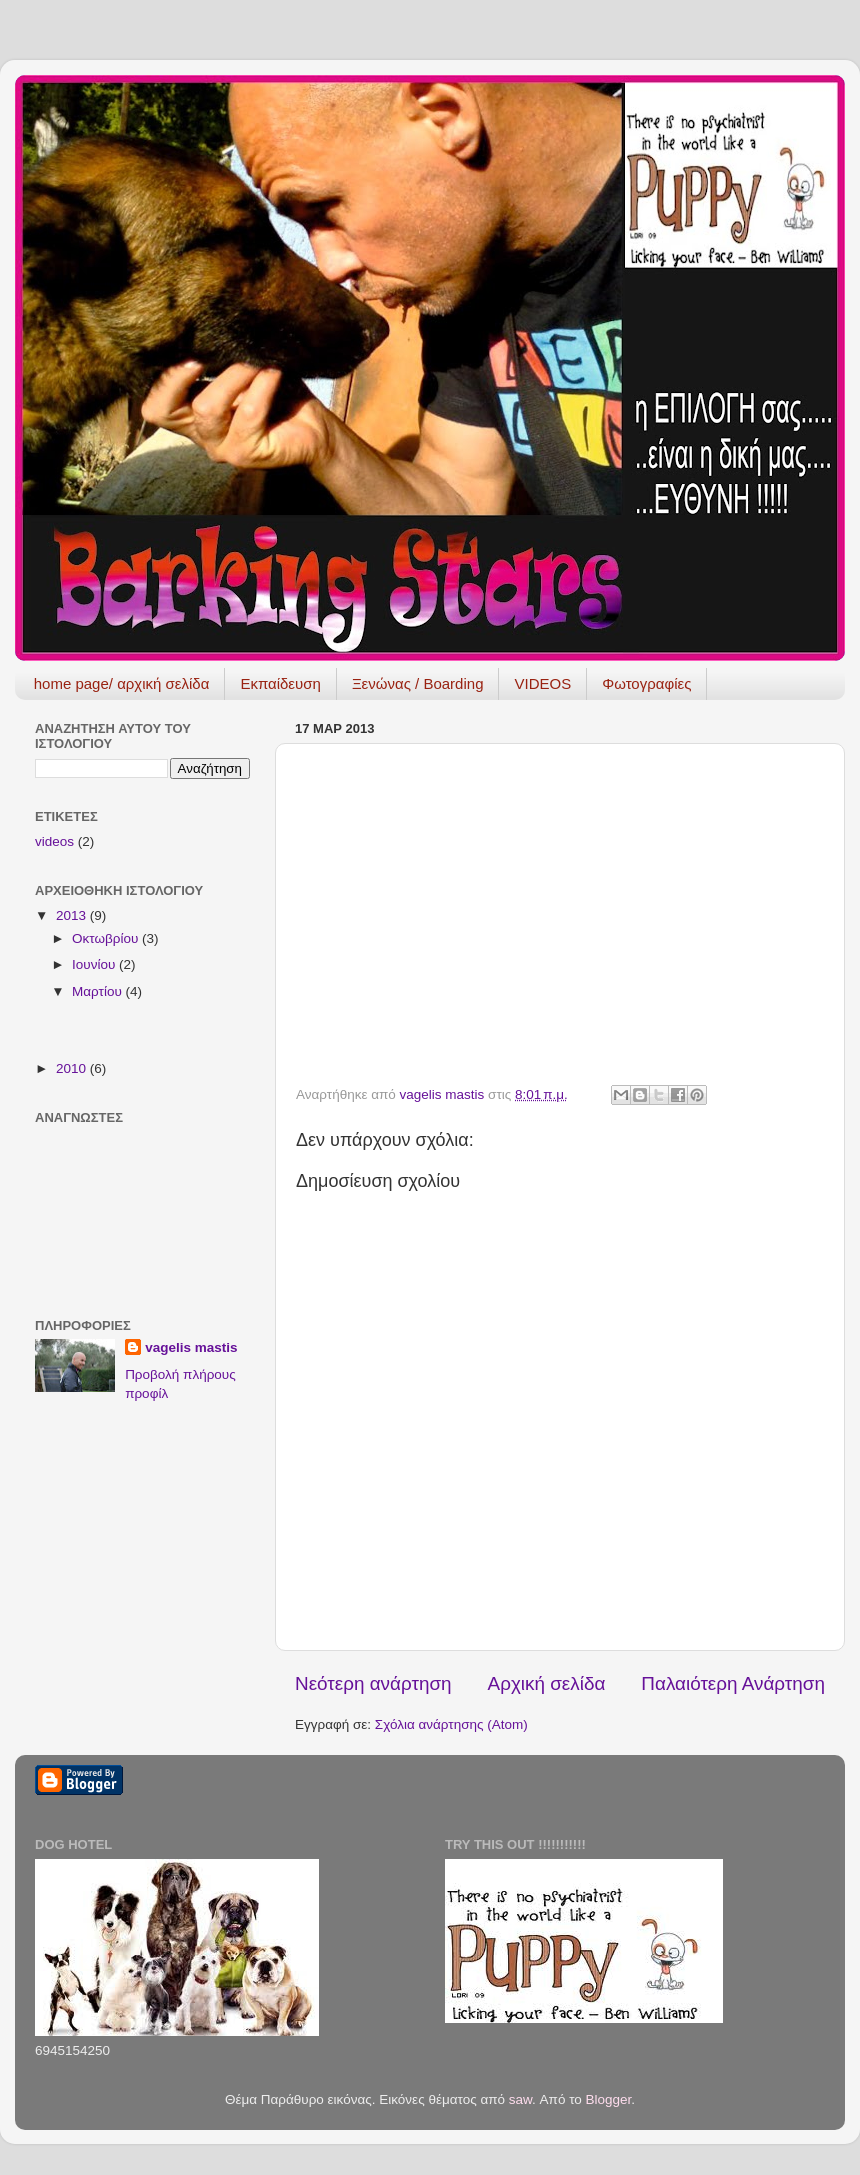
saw (520, 2099)
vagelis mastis (191, 1347)
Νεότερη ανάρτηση (373, 1683)
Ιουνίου (95, 964)
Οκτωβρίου (107, 938)
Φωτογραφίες (646, 683)
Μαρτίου (99, 991)
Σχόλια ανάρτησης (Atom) (451, 1724)
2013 (73, 915)
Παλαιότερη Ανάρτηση (733, 1683)
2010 (73, 1068)
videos (54, 841)
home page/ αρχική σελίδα (122, 683)
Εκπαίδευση (280, 683)
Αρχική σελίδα (547, 1683)
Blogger (609, 2099)
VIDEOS (542, 683)
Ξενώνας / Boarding (418, 683)
